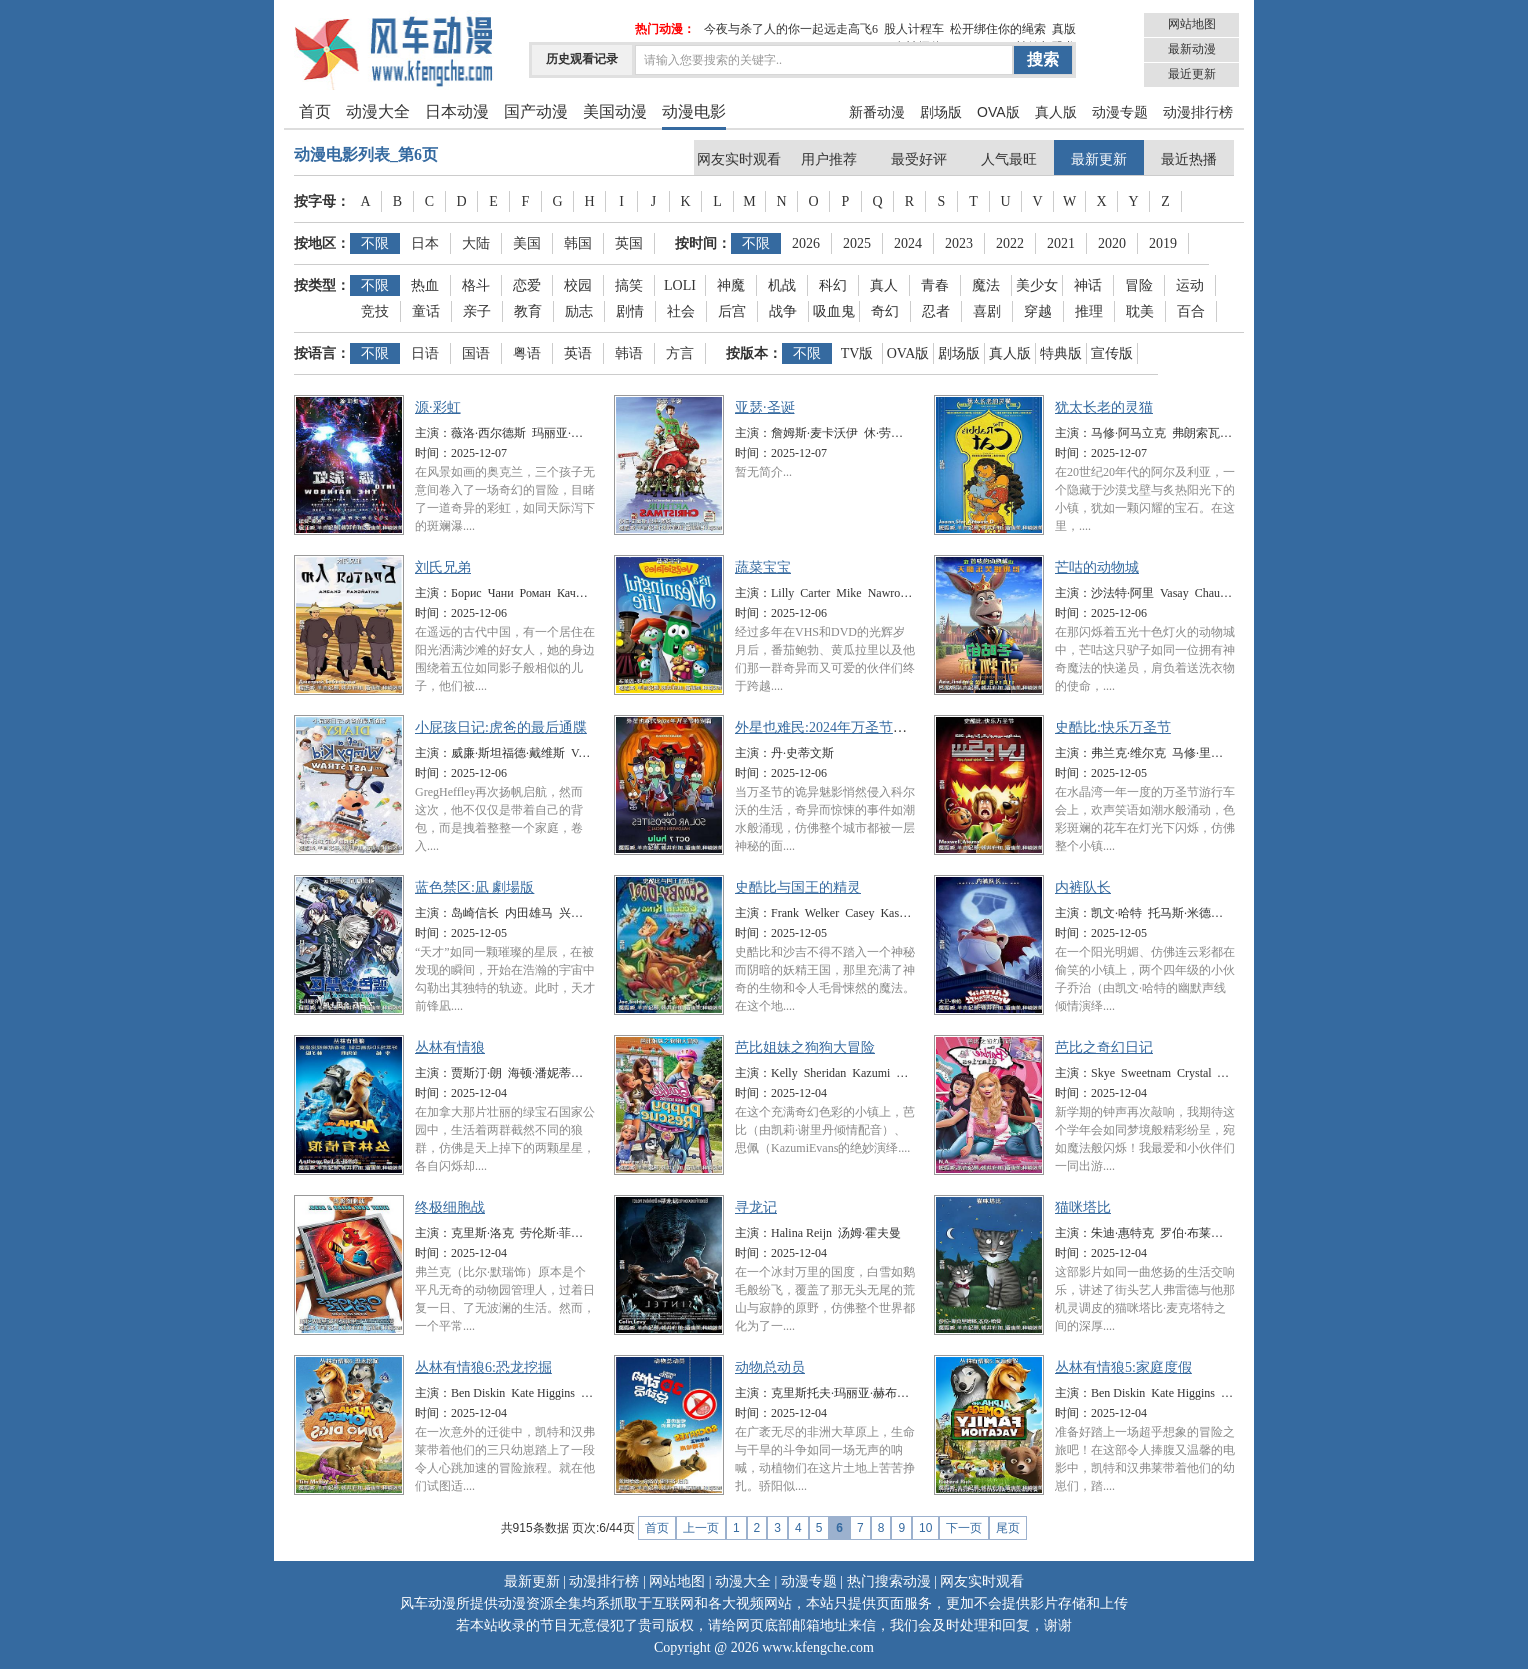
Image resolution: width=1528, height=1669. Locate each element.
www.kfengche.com (818, 1647)
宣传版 (1112, 353)
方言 (680, 353)
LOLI (680, 285)
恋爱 (527, 285)
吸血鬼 (834, 311)
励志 (579, 311)
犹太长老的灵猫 (1104, 407)
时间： (433, 453)
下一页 (964, 1528)
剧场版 (941, 112)
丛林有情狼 (450, 1047)
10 (925, 1528)
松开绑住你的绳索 (998, 29)
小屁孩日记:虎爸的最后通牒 (501, 727)
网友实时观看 (739, 159)
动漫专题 (1120, 112)
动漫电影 (694, 111)
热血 (425, 285)
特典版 (1061, 353)
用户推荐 (829, 159)
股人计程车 (914, 29)
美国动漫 (615, 111)
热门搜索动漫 (889, 1581)
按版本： (754, 353)
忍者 (936, 311)
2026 (806, 243)
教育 (528, 311)
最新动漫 (1192, 49)
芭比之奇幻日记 (1104, 1047)
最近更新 (1192, 74)
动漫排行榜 (1198, 112)
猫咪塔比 (1083, 1207)
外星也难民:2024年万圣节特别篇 (835, 727)
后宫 (732, 311)
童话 (426, 311)
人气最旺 (1009, 159)
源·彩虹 (438, 407)
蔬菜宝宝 (763, 567)
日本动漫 (457, 111)
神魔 (731, 285)
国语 (476, 353)
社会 (681, 311)
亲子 (477, 311)
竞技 (375, 311)
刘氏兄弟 (443, 567)
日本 (425, 243)
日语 (425, 353)
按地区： (322, 243)
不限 (375, 243)
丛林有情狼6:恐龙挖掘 (483, 1367)
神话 (1088, 285)
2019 (1163, 243)
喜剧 (987, 311)
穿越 (1038, 311)
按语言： (322, 353)
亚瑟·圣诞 (765, 407)
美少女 (1037, 285)
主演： (433, 433)
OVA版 (998, 112)
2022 (1010, 243)
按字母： (322, 201)
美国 (527, 243)
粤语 (527, 353)
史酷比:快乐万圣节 (1113, 727)
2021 (1061, 243)
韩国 (578, 243)
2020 (1112, 243)
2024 (908, 243)
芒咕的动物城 (1097, 567)
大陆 (476, 243)
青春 (935, 285)
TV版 (857, 353)
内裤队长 (1083, 887)
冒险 (1139, 285)
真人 (884, 285)
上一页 (701, 1528)
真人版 (1056, 112)
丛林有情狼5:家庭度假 (1123, 1367)
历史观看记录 (582, 59)
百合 (1191, 311)
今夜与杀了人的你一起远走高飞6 (791, 29)
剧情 (630, 311)
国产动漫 (536, 111)
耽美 (1140, 311)
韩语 (629, 353)
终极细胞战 (450, 1207)
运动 (1190, 285)
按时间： (703, 243)
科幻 (833, 285)
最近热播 (1189, 159)
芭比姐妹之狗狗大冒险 (805, 1047)
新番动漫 (877, 112)
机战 (782, 285)
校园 (578, 285)
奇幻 (885, 311)
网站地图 (1192, 24)
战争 (783, 311)
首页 (315, 111)
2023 (959, 243)
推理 (1089, 311)
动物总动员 (770, 1367)
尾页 (1008, 1528)
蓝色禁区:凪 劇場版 (474, 887)
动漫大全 (378, 111)
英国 (629, 243)
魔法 (986, 285)
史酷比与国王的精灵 (798, 887)
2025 (857, 243)
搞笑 (629, 285)
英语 (578, 353)
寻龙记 (756, 1207)
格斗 (476, 285)
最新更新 (1099, 159)
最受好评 (919, 159)
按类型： (322, 285)
